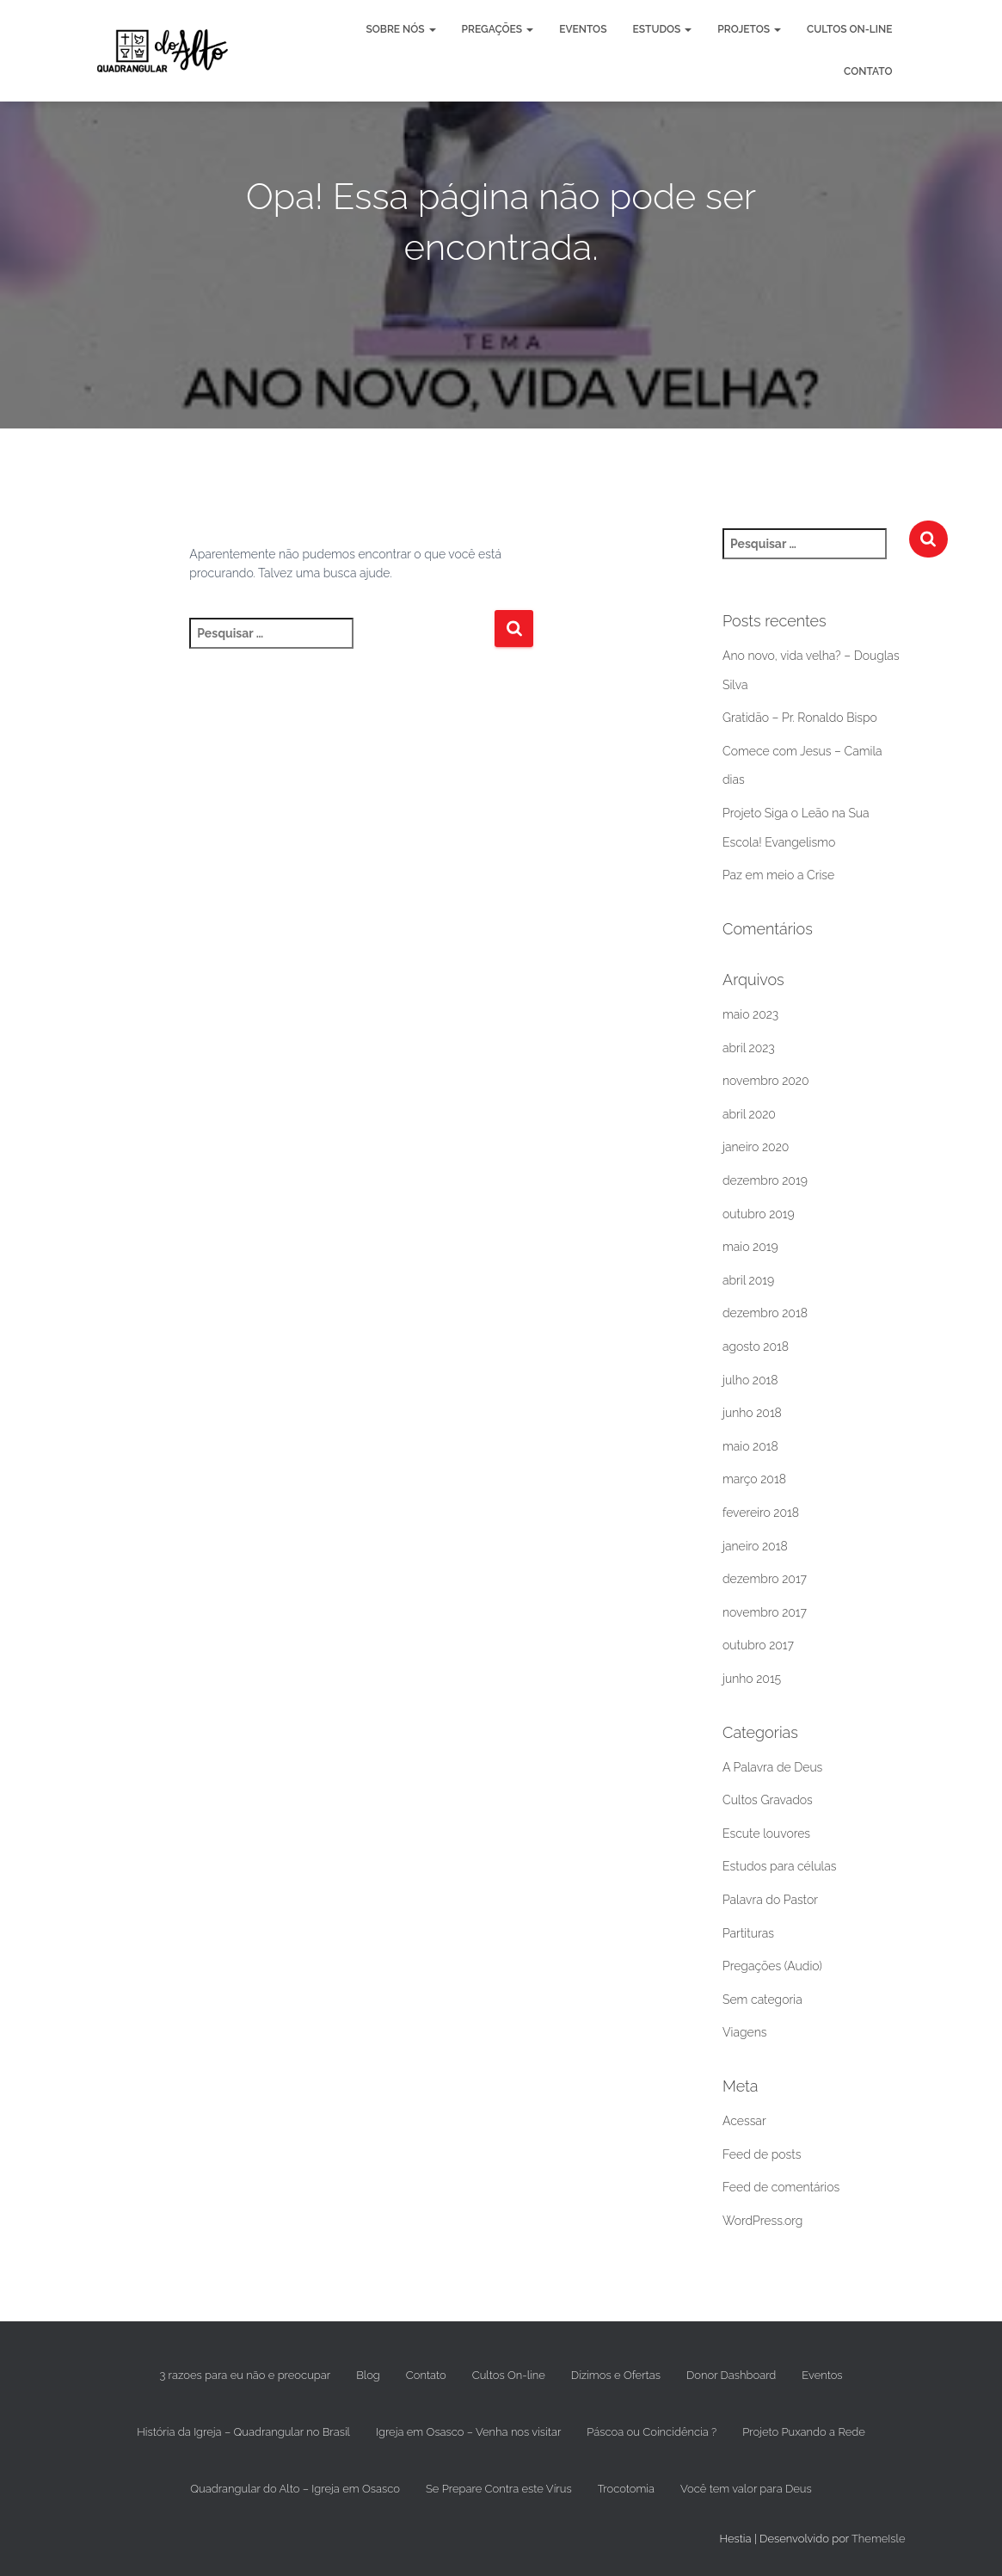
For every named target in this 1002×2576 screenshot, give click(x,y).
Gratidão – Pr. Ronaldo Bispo (799, 717)
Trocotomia (626, 2488)
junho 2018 (752, 1413)
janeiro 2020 (755, 1147)
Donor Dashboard (731, 2375)
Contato (868, 71)
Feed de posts (762, 2154)
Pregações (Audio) (772, 1966)
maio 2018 (750, 1446)
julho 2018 (750, 1380)
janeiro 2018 (755, 1546)
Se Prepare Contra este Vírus (499, 2488)
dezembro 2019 (765, 1180)
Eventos (582, 29)
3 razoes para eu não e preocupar (244, 2375)
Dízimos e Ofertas (616, 2375)
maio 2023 (750, 1014)
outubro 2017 (758, 1645)
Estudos (662, 29)
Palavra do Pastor (770, 1900)
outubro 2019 (758, 1214)
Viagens (744, 2032)
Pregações (498, 29)
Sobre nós (400, 29)
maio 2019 (750, 1247)
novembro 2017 (764, 1612)
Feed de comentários (780, 2187)
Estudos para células (779, 1866)
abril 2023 (748, 1048)
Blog (368, 2375)
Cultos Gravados (767, 1800)
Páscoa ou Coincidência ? (651, 2431)
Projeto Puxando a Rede (803, 2431)
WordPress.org (762, 2221)
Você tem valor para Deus (746, 2488)
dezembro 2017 (764, 1579)
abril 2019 (748, 1280)
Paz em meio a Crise (778, 875)
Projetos (749, 29)
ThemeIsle (878, 2538)
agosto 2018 (755, 1346)
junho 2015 (751, 1678)
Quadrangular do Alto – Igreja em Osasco (295, 2488)
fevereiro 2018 (760, 1512)
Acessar (744, 2121)
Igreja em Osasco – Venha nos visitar (468, 2431)
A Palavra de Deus (772, 1767)
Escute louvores (766, 1833)
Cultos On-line (849, 29)
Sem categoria (762, 1999)
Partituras (748, 1933)
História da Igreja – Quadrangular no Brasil (243, 2431)
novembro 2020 (765, 1081)
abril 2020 (749, 1114)
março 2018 (754, 1479)
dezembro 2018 (765, 1313)
